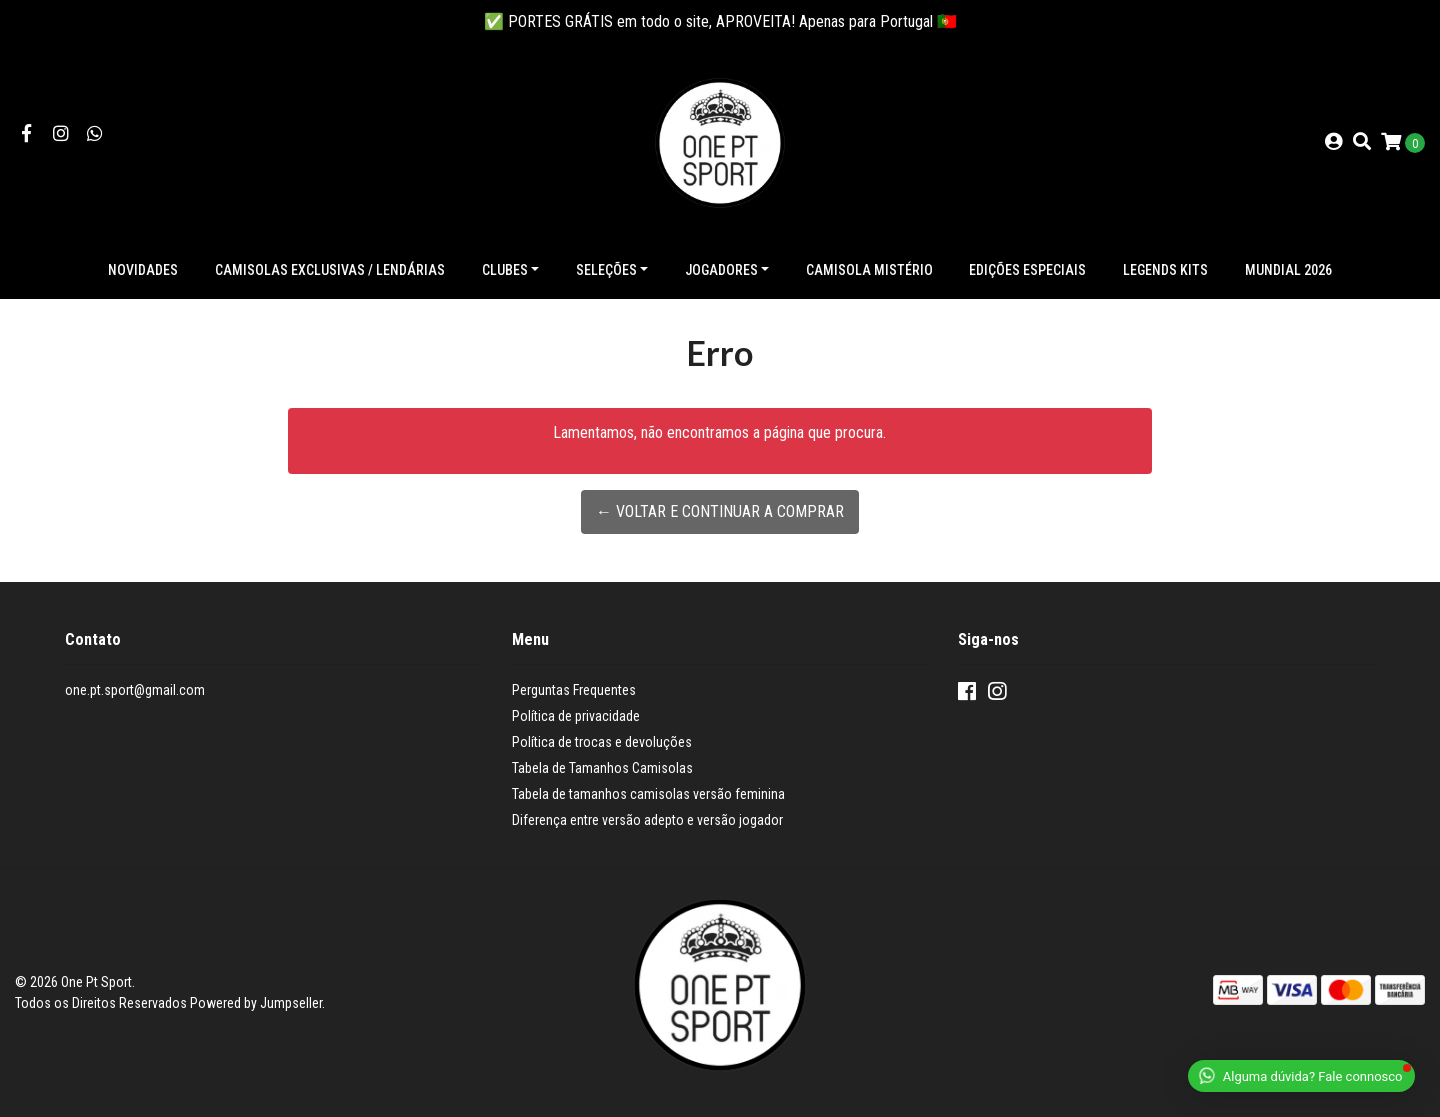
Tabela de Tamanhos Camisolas (602, 768)
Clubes (505, 270)
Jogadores (721, 270)
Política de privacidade (576, 716)
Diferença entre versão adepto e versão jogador (647, 820)
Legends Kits (1165, 270)
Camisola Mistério (869, 270)
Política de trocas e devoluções (602, 742)
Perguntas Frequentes (574, 690)
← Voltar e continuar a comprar (720, 511)
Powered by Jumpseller (256, 1003)
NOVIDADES (143, 270)
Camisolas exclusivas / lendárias (330, 270)
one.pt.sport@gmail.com (135, 690)
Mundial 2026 (1288, 270)
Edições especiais (1027, 270)
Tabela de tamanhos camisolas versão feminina (648, 794)
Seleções (606, 270)
